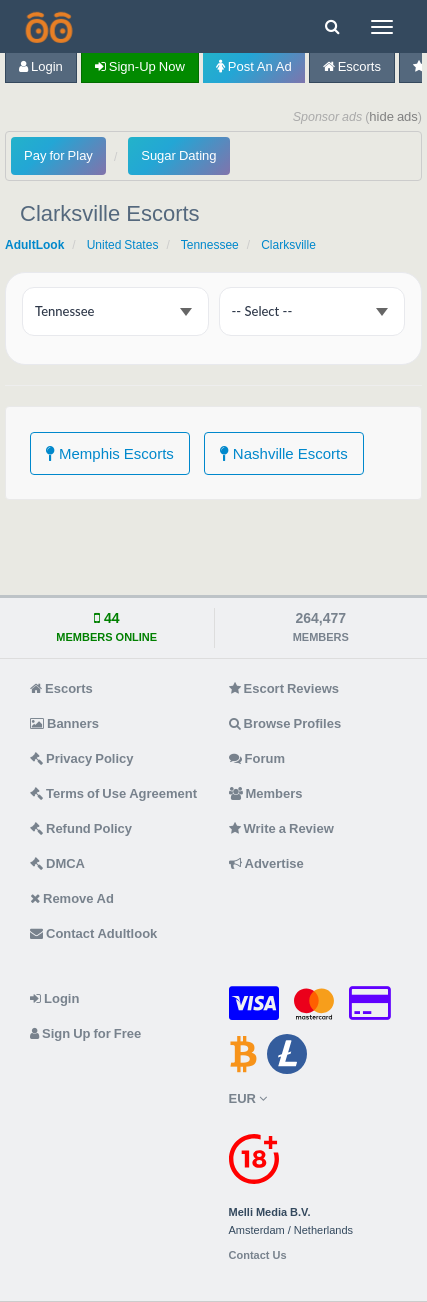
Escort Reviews (284, 688)
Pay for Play (58, 155)
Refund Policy (81, 828)
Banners (64, 723)
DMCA (57, 863)
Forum (257, 758)
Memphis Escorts (110, 453)
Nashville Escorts (284, 453)
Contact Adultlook (93, 933)
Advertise (266, 863)
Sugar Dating (178, 155)
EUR (248, 1098)
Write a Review (281, 828)
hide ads (393, 116)
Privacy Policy (82, 758)
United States (123, 245)
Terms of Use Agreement (113, 793)
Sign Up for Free (85, 1033)
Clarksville (288, 245)
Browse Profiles (285, 723)
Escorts (352, 66)
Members (266, 793)
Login (41, 66)
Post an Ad (254, 66)
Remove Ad (72, 898)
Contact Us (258, 1255)
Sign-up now (140, 66)
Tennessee (210, 245)
